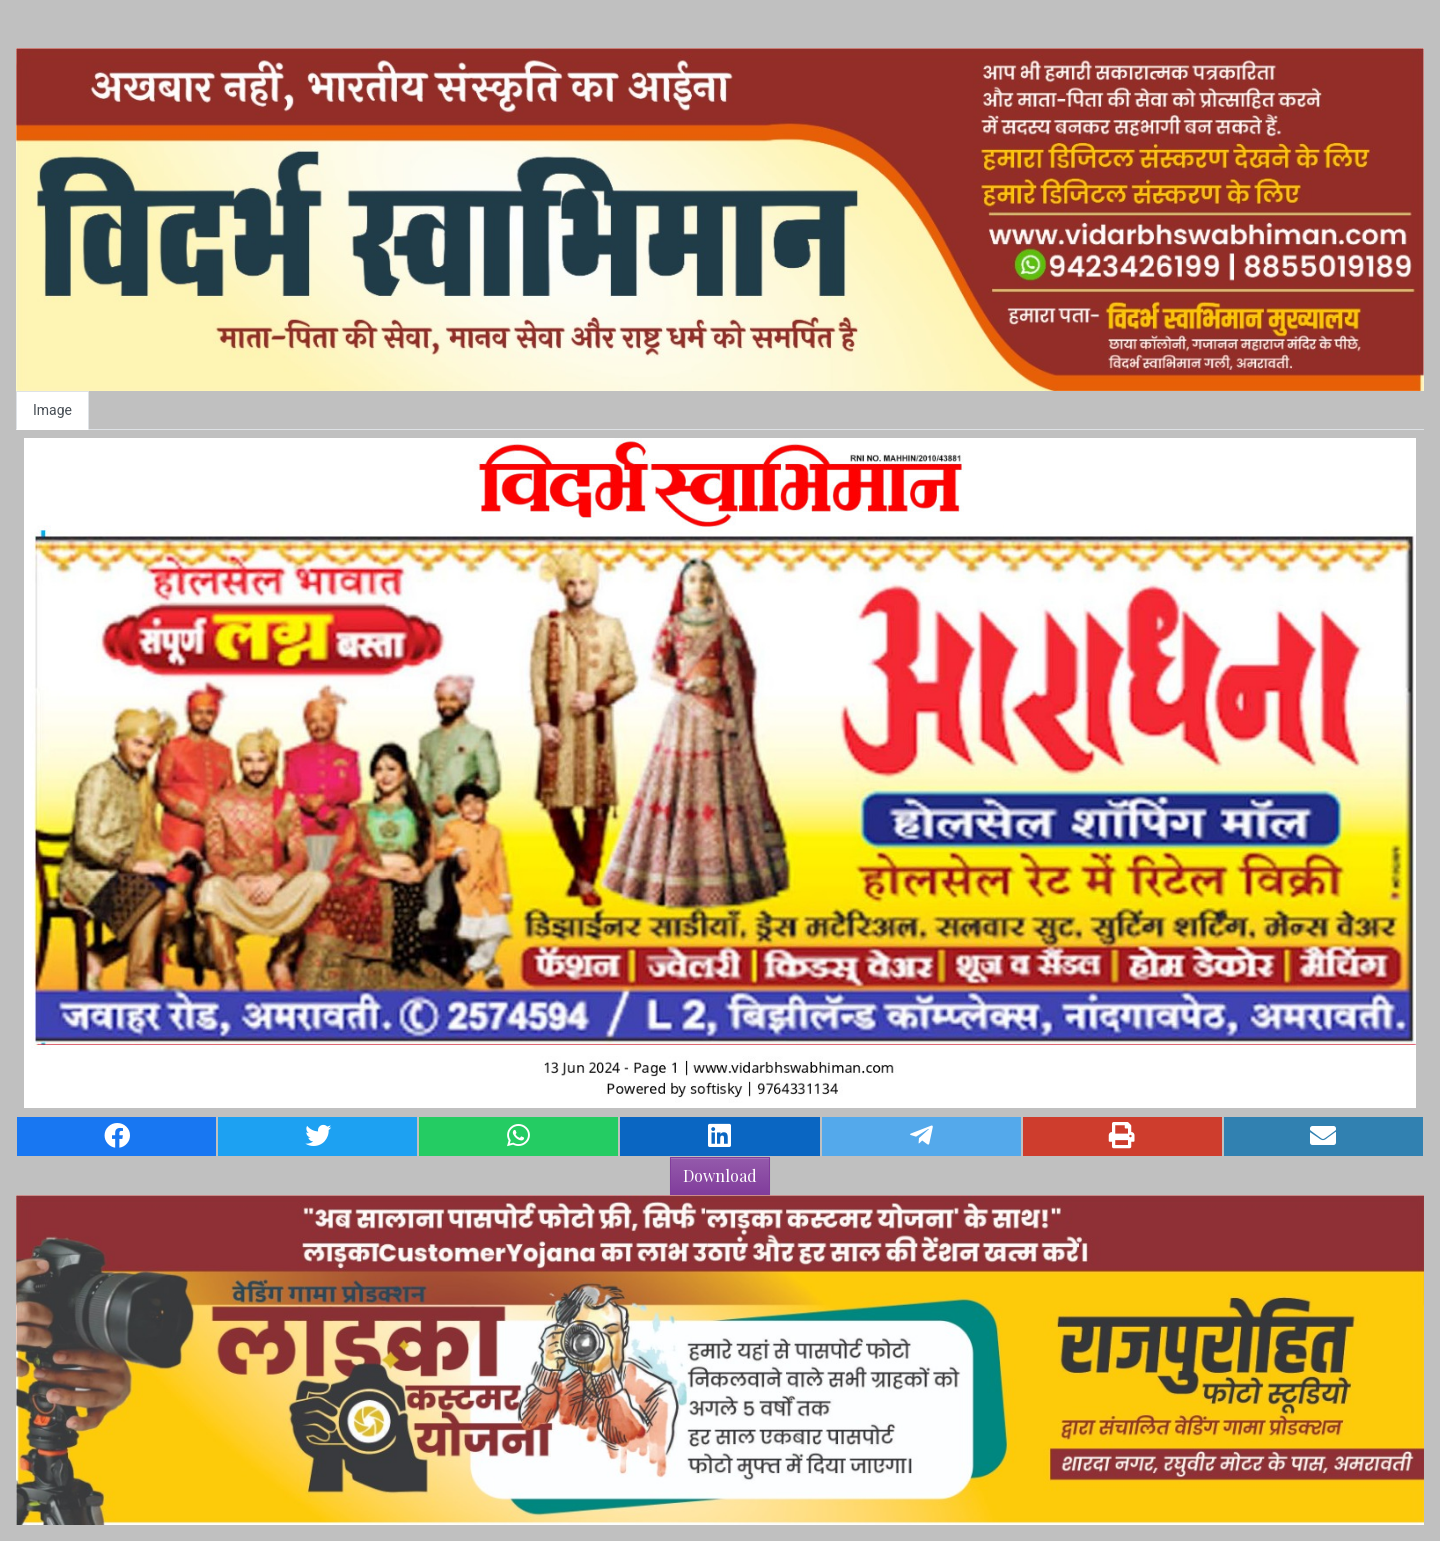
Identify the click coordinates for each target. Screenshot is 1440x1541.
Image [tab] (52, 410)
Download (720, 1175)
